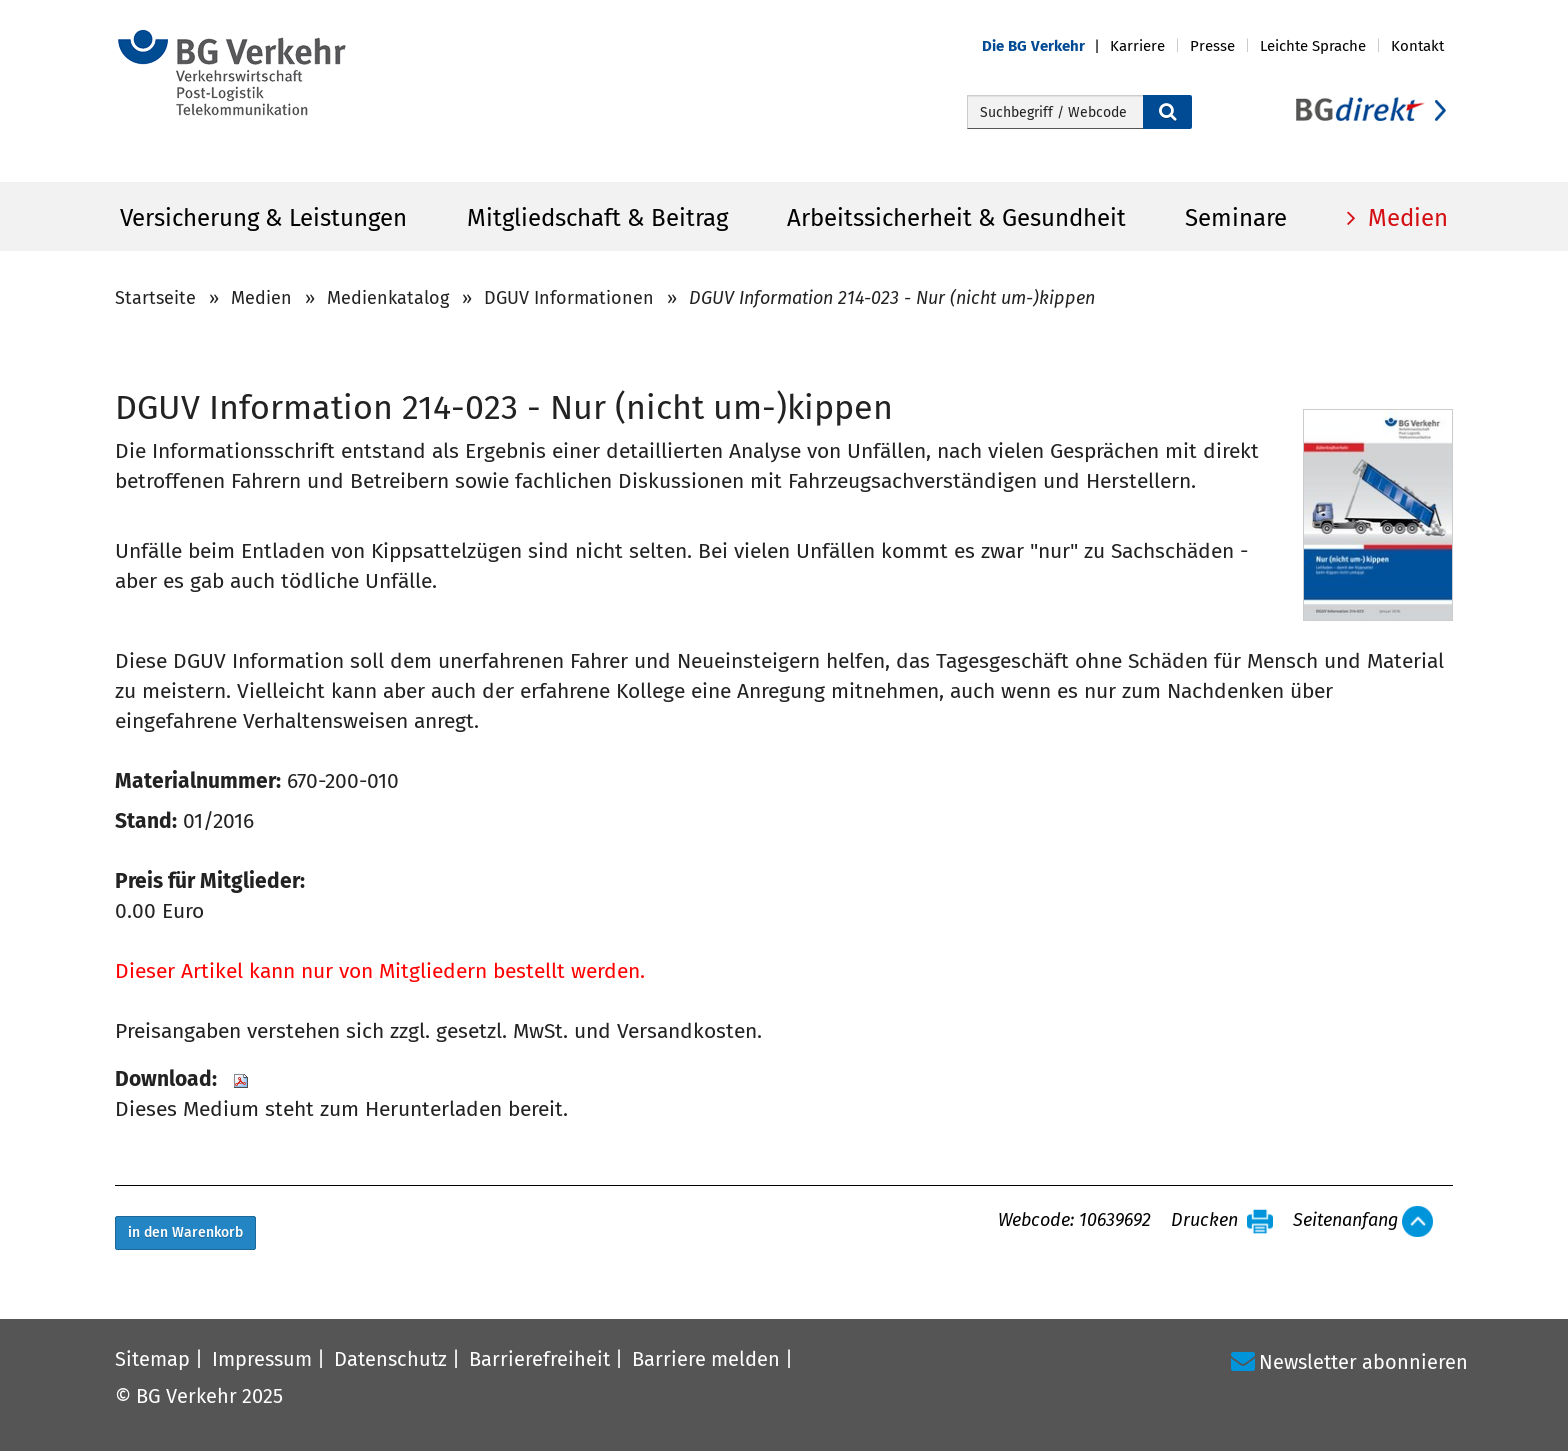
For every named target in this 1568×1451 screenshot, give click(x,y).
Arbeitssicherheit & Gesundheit (956, 218)
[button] (1046, 46)
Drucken (1204, 1221)
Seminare (1236, 218)
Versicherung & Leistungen (263, 218)
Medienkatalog (388, 298)
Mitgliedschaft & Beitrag (597, 218)
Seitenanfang (1345, 1221)
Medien (1405, 218)
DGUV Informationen (569, 298)
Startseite (155, 298)
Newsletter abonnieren (1363, 1362)
